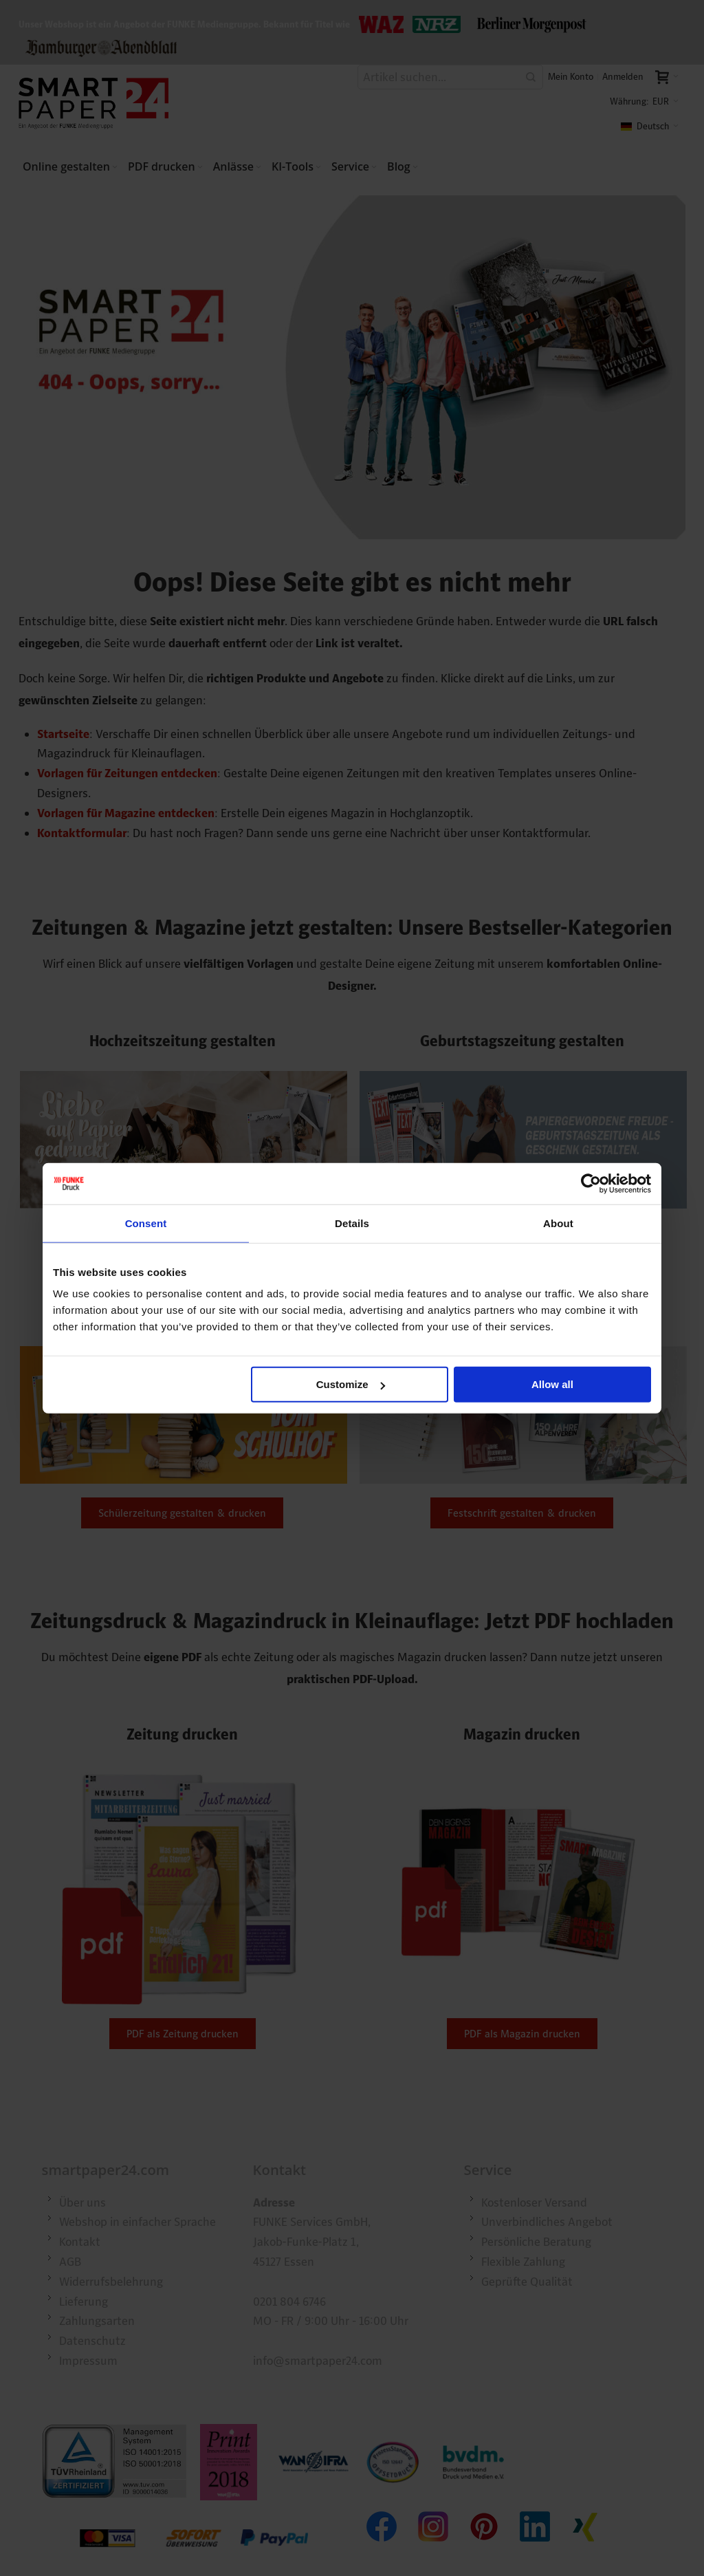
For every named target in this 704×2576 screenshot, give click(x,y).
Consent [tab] (146, 1223)
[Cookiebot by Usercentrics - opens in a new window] (591, 1183)
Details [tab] (352, 1223)
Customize (350, 1384)
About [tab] (558, 1223)
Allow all (552, 1384)
